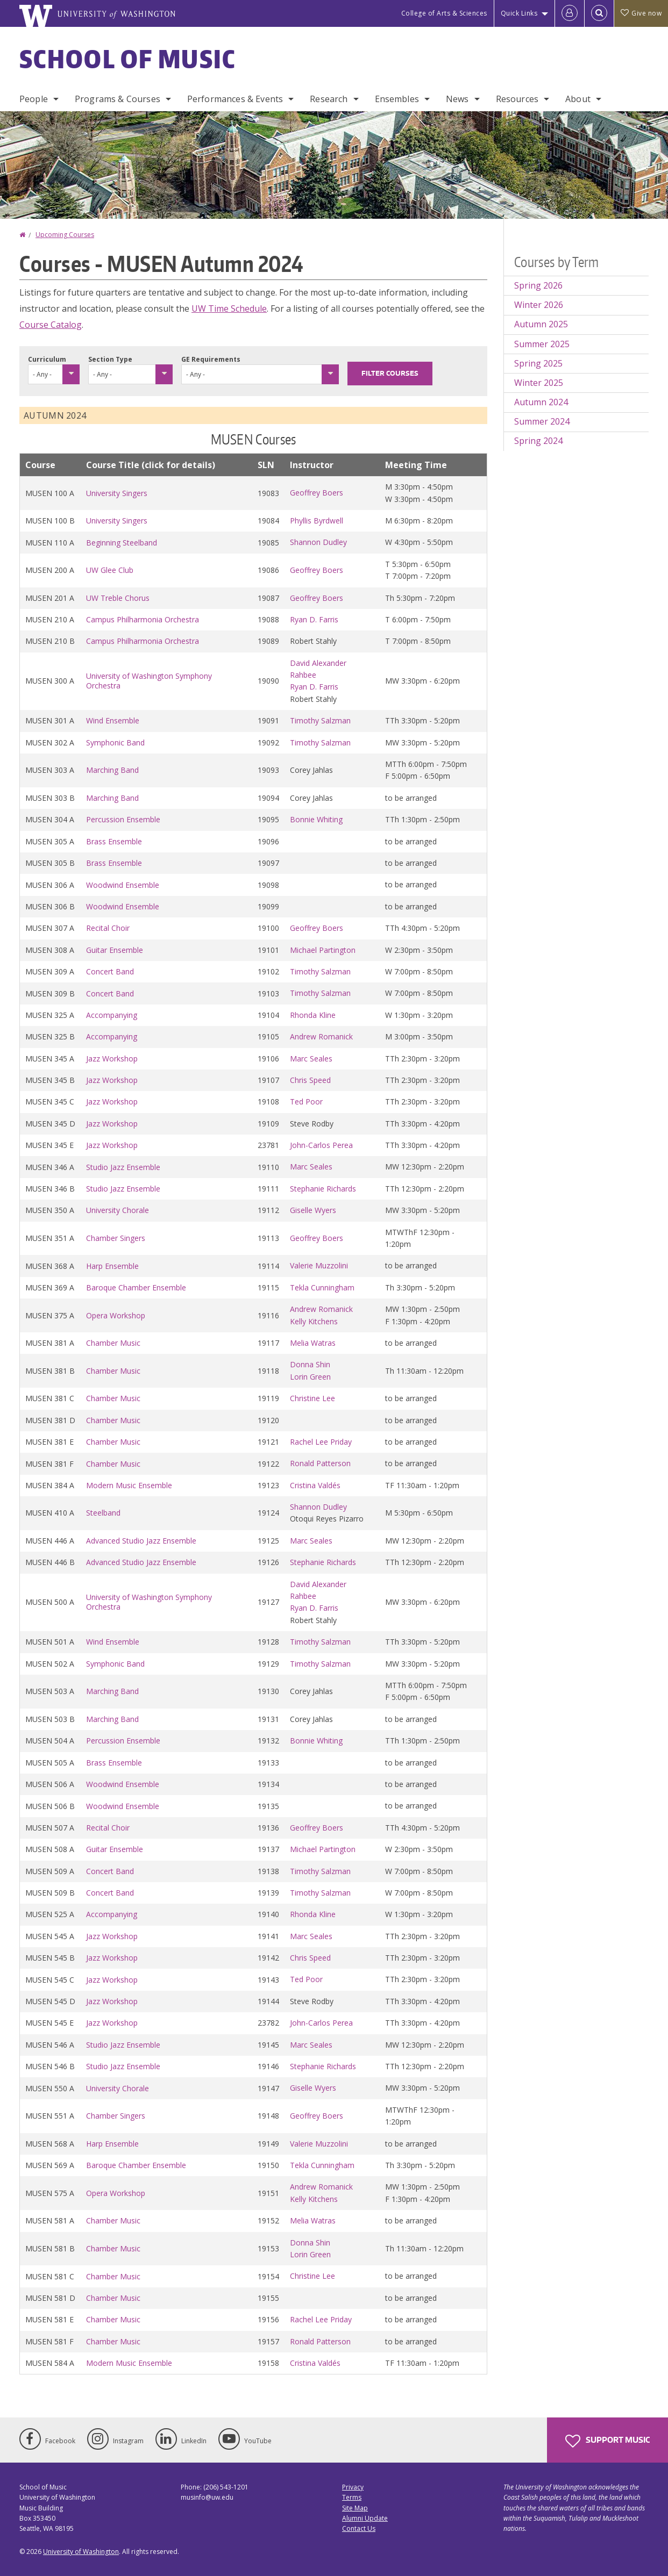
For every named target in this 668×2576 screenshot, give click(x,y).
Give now (641, 13)
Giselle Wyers (313, 1210)
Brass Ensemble (114, 841)
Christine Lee (312, 1398)
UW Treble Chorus (118, 598)
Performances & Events (235, 99)
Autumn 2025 (541, 324)
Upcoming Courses (64, 234)
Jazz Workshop (112, 1058)
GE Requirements (210, 359)
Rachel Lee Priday (321, 1442)
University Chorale (117, 1210)
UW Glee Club (109, 570)
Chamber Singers (115, 1238)
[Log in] (569, 13)
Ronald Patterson (320, 1463)
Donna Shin (310, 1364)
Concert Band (110, 971)
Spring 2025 (538, 363)
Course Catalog (50, 325)
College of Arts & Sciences (444, 13)
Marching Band (112, 770)
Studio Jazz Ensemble (123, 1167)
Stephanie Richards (323, 1188)
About (578, 99)
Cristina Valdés (315, 1485)
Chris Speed (310, 1080)
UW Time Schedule (229, 308)
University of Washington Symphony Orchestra (149, 681)
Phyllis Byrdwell (316, 520)
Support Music (607, 2441)
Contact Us (358, 2528)
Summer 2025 (542, 344)
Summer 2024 (542, 421)
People (33, 99)
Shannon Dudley (318, 542)
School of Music (127, 58)
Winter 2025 (538, 383)
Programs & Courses (117, 99)
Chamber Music (113, 1343)
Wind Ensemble (112, 720)
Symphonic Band (115, 742)
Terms (351, 2497)
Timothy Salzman (320, 720)
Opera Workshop (115, 1315)
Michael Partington (323, 950)
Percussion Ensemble (123, 819)
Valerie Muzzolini (319, 1265)
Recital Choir (108, 928)
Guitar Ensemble (114, 950)
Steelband (103, 1513)
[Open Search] (599, 13)
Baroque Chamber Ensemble (136, 1287)
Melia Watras (313, 1343)
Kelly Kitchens (314, 1321)
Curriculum (47, 359)
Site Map (355, 2508)
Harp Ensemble (112, 1266)
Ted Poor (306, 1101)
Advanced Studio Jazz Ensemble (141, 1540)
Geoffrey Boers (316, 492)
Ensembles (397, 99)
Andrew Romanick (321, 1036)
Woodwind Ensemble (122, 885)
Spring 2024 (538, 441)
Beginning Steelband (121, 542)
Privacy (353, 2487)
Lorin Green (310, 1377)
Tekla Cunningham (322, 1287)
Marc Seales (311, 1058)
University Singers (116, 493)
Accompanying (111, 1015)
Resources (517, 99)
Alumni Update (365, 2518)
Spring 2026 (538, 285)
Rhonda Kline (313, 1015)
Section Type (110, 359)
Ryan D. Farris (314, 619)
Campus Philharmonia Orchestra (142, 619)
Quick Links (519, 13)
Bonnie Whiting (316, 819)
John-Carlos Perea (321, 1145)
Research (328, 99)
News (457, 99)
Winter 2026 (538, 305)
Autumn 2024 (541, 402)
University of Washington (81, 2551)
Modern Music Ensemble (129, 1485)
